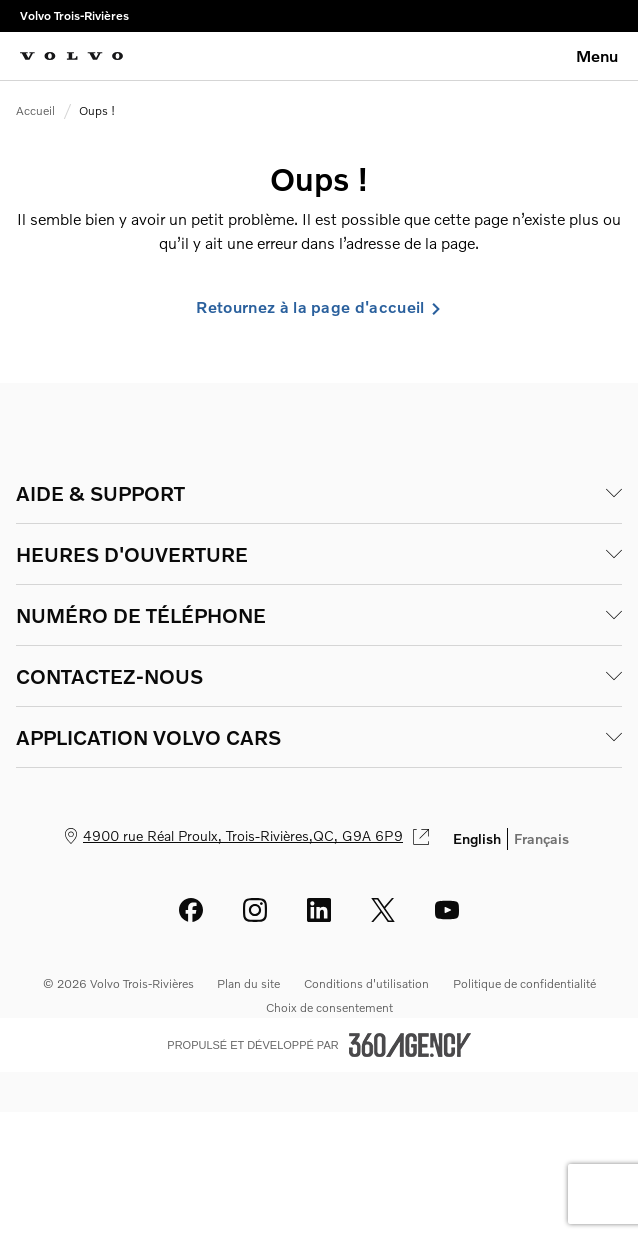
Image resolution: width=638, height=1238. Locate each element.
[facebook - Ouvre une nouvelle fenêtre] (191, 910)
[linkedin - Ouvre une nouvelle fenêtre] (319, 910)
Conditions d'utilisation (366, 983)
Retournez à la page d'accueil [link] (318, 307)
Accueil (35, 110)
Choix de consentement (329, 1007)
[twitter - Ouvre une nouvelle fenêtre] (383, 910)
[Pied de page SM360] (410, 1045)
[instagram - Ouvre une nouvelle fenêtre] (255, 910)
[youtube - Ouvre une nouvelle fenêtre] (447, 910)
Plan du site (248, 983)
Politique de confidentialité (524, 983)
